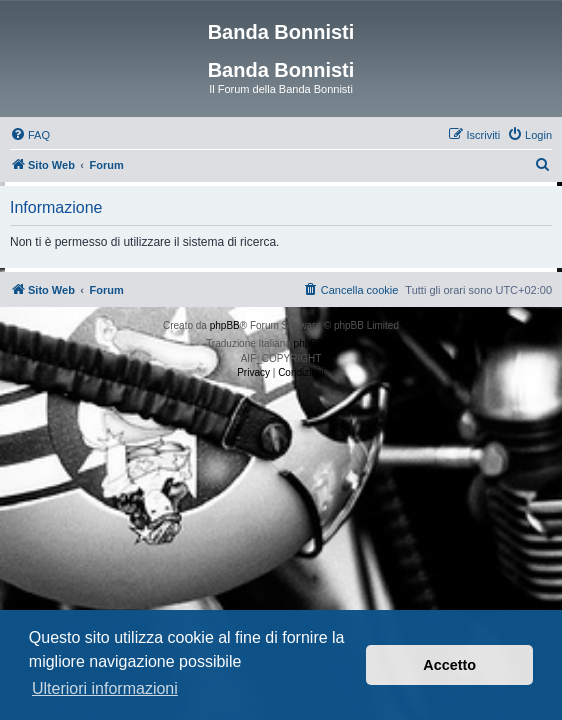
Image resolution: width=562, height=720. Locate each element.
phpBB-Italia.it (325, 343)
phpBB (225, 325)
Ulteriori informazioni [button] (105, 688)
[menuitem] (30, 135)
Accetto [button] (449, 665)
